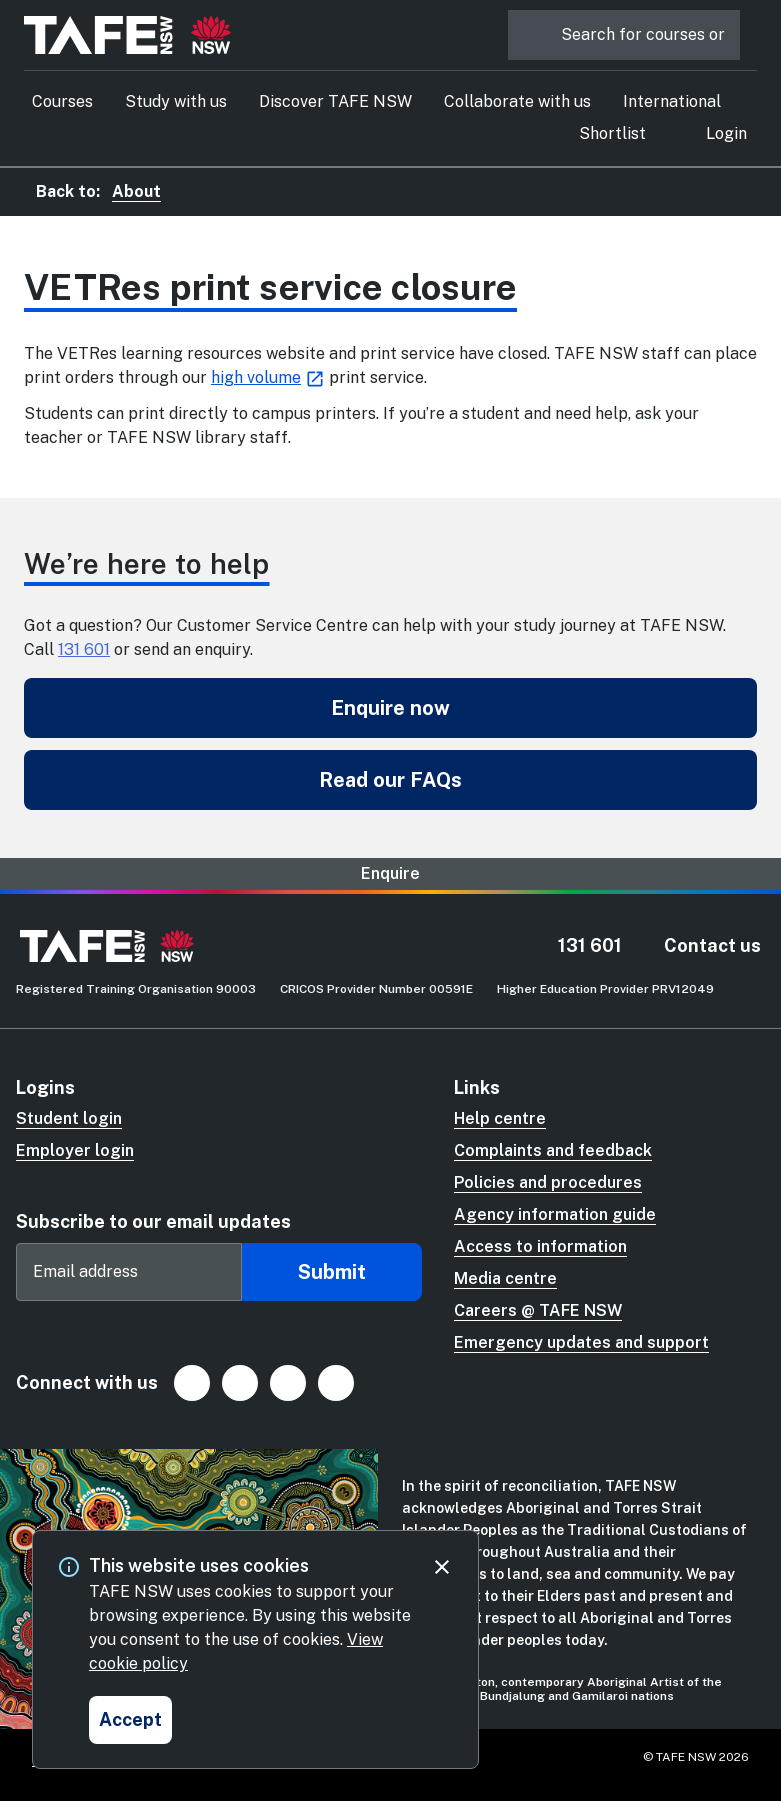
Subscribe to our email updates (153, 1221)
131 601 (84, 649)
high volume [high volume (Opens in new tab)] (256, 377)
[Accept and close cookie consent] (130, 1720)
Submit (332, 1272)
